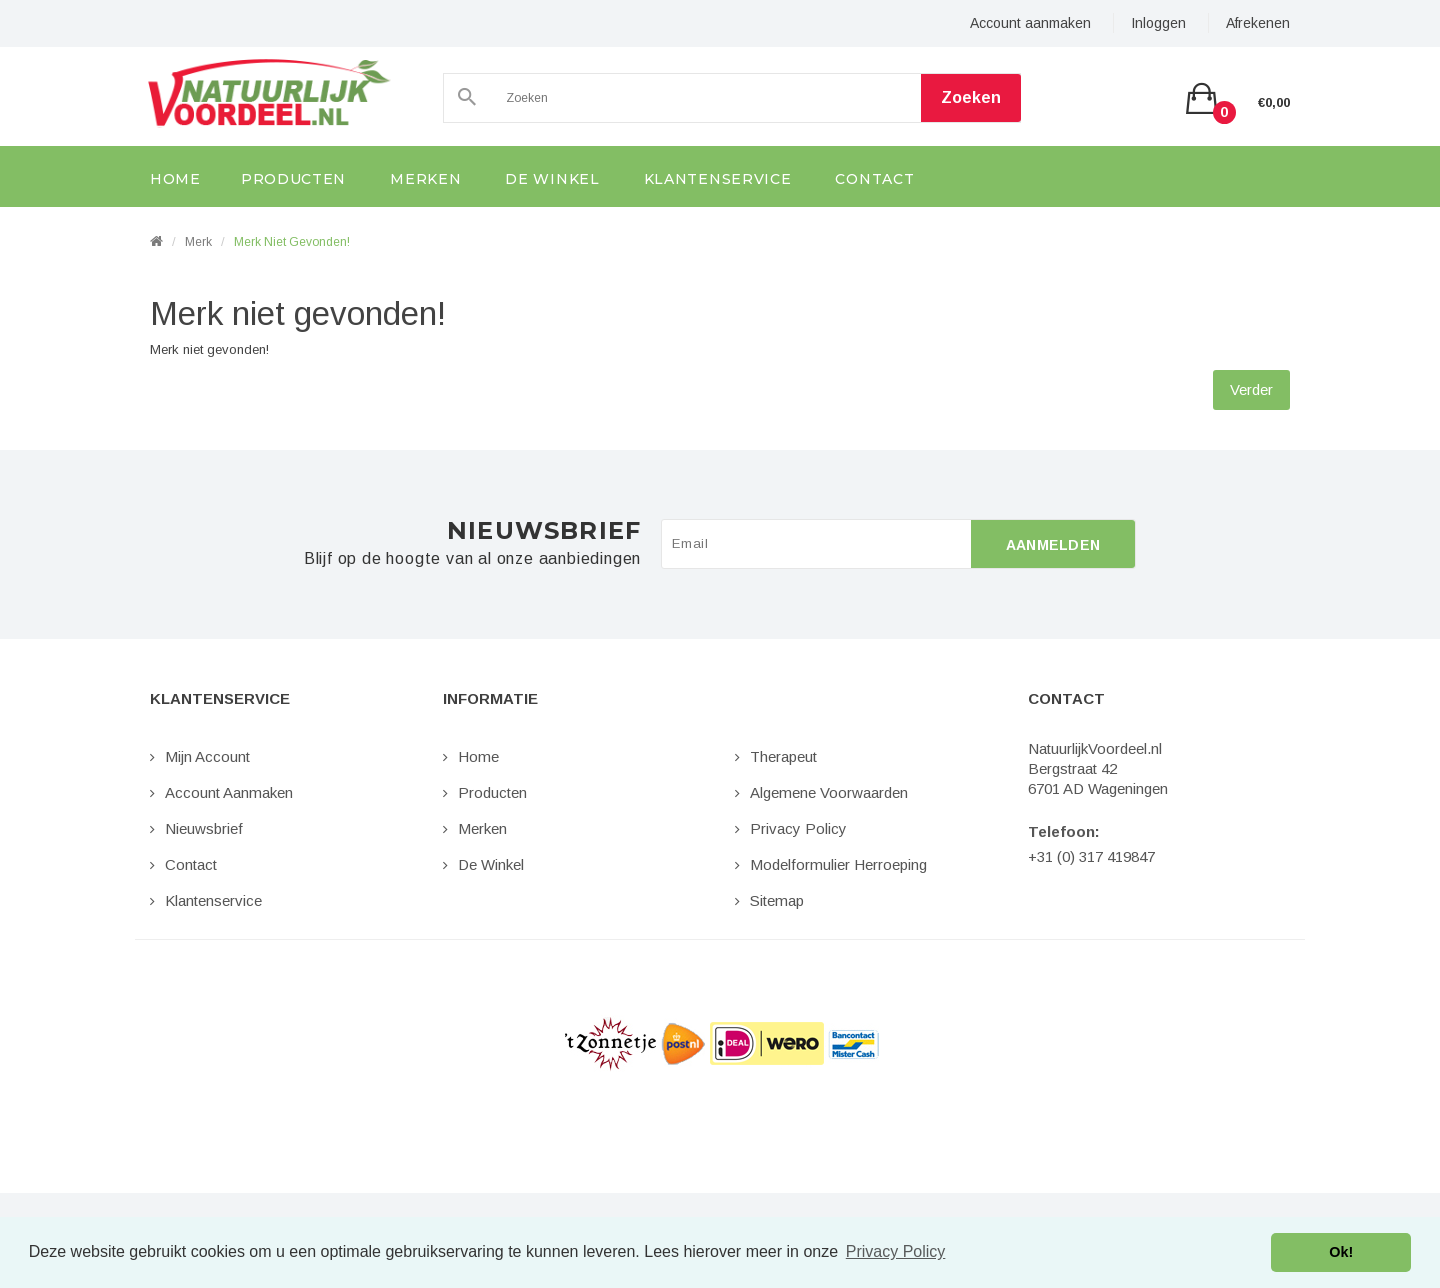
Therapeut (783, 756)
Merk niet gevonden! (292, 242)
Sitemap (777, 900)
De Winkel (491, 864)
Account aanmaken (1030, 23)
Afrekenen (1258, 23)
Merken (482, 828)
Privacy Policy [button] (896, 1251)
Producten (492, 792)
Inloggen (1158, 23)
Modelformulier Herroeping (838, 864)
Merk (198, 242)
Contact (191, 864)
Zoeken (971, 97)
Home (478, 756)
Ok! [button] (1341, 1252)
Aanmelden (1053, 545)
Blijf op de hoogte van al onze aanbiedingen (472, 559)
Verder (1251, 389)
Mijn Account (207, 756)
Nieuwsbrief (204, 828)
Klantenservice (213, 900)
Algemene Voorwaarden (829, 792)
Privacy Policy (798, 828)
